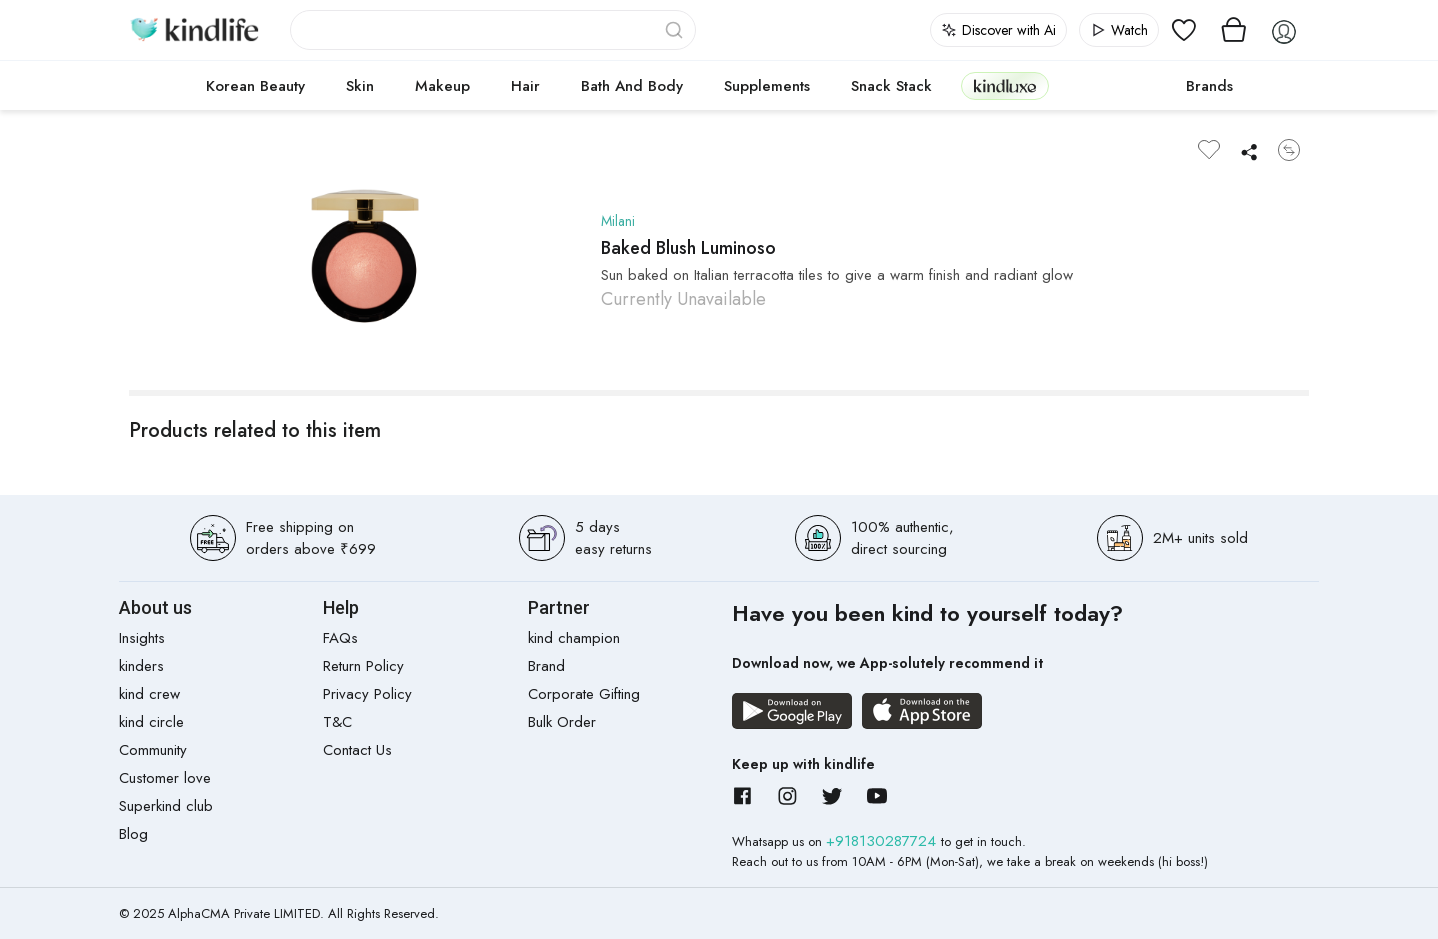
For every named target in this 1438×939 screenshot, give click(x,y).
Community (153, 750)
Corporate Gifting (584, 694)
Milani (619, 221)
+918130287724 (883, 841)
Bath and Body (632, 86)
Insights (142, 638)
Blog (133, 834)
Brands (1209, 86)
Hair (525, 86)
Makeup (442, 86)
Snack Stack (891, 86)
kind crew (149, 694)
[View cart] (1234, 30)
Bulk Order (562, 722)
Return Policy (363, 666)
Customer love (165, 778)
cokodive (1111, 86)
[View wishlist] (1184, 30)
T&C (337, 722)
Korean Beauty (255, 86)
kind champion (574, 638)
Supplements (767, 86)
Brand (546, 666)
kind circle (151, 722)
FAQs (340, 638)
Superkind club (166, 806)
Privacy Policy (367, 694)
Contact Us (357, 750)
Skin (360, 86)
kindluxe (1005, 85)
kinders (141, 666)
